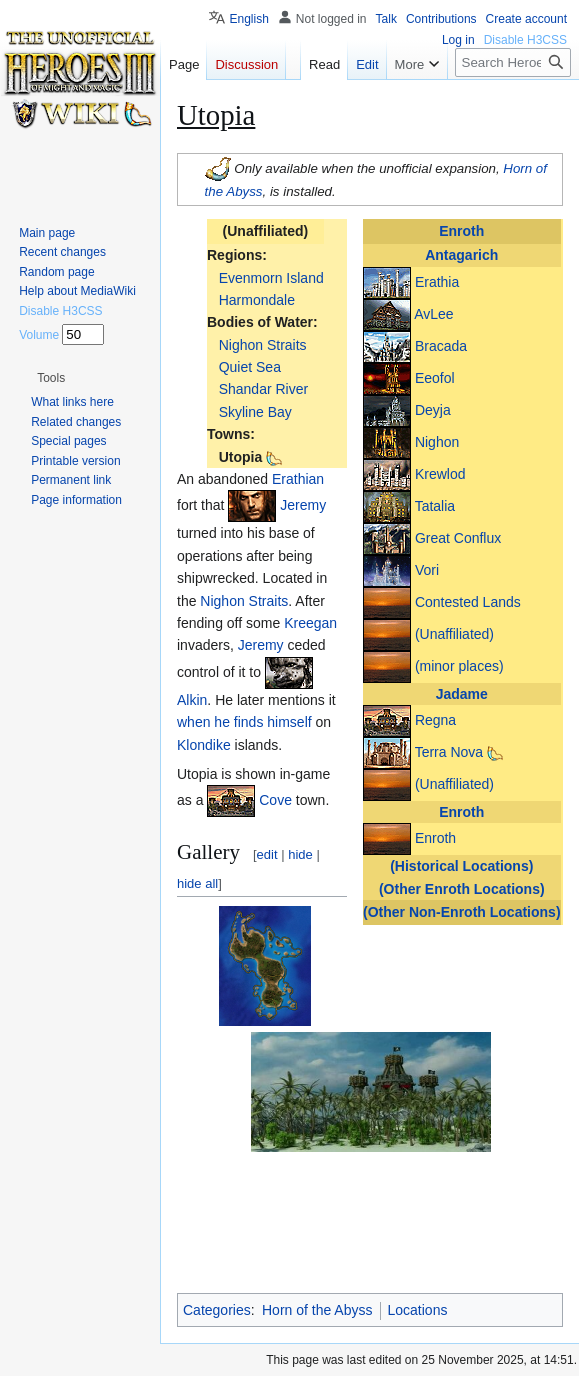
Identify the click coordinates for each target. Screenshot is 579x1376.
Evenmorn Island (271, 278)
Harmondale (257, 300)
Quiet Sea (250, 367)
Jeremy (303, 505)
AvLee (433, 313)
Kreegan (310, 623)
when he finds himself (244, 722)
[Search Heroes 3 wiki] (513, 62)
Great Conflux (458, 537)
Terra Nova (449, 752)
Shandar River (264, 389)
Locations (418, 1310)
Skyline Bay (255, 412)
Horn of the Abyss (317, 1310)
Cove (275, 800)
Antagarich (461, 255)
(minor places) (459, 665)
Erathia (437, 281)
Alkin (192, 700)
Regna (435, 720)
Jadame (462, 694)
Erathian (298, 479)
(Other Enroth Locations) (462, 889)
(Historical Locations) (461, 866)
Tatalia (435, 505)
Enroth (461, 231)
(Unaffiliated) (454, 633)
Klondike (204, 745)
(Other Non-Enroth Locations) (462, 912)
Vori (427, 569)
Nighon (437, 441)
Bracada (441, 345)
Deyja (433, 409)
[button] (371, 1182)
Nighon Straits (263, 345)
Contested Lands (468, 601)
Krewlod (440, 473)
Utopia (241, 457)
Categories (217, 1310)
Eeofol (435, 377)
